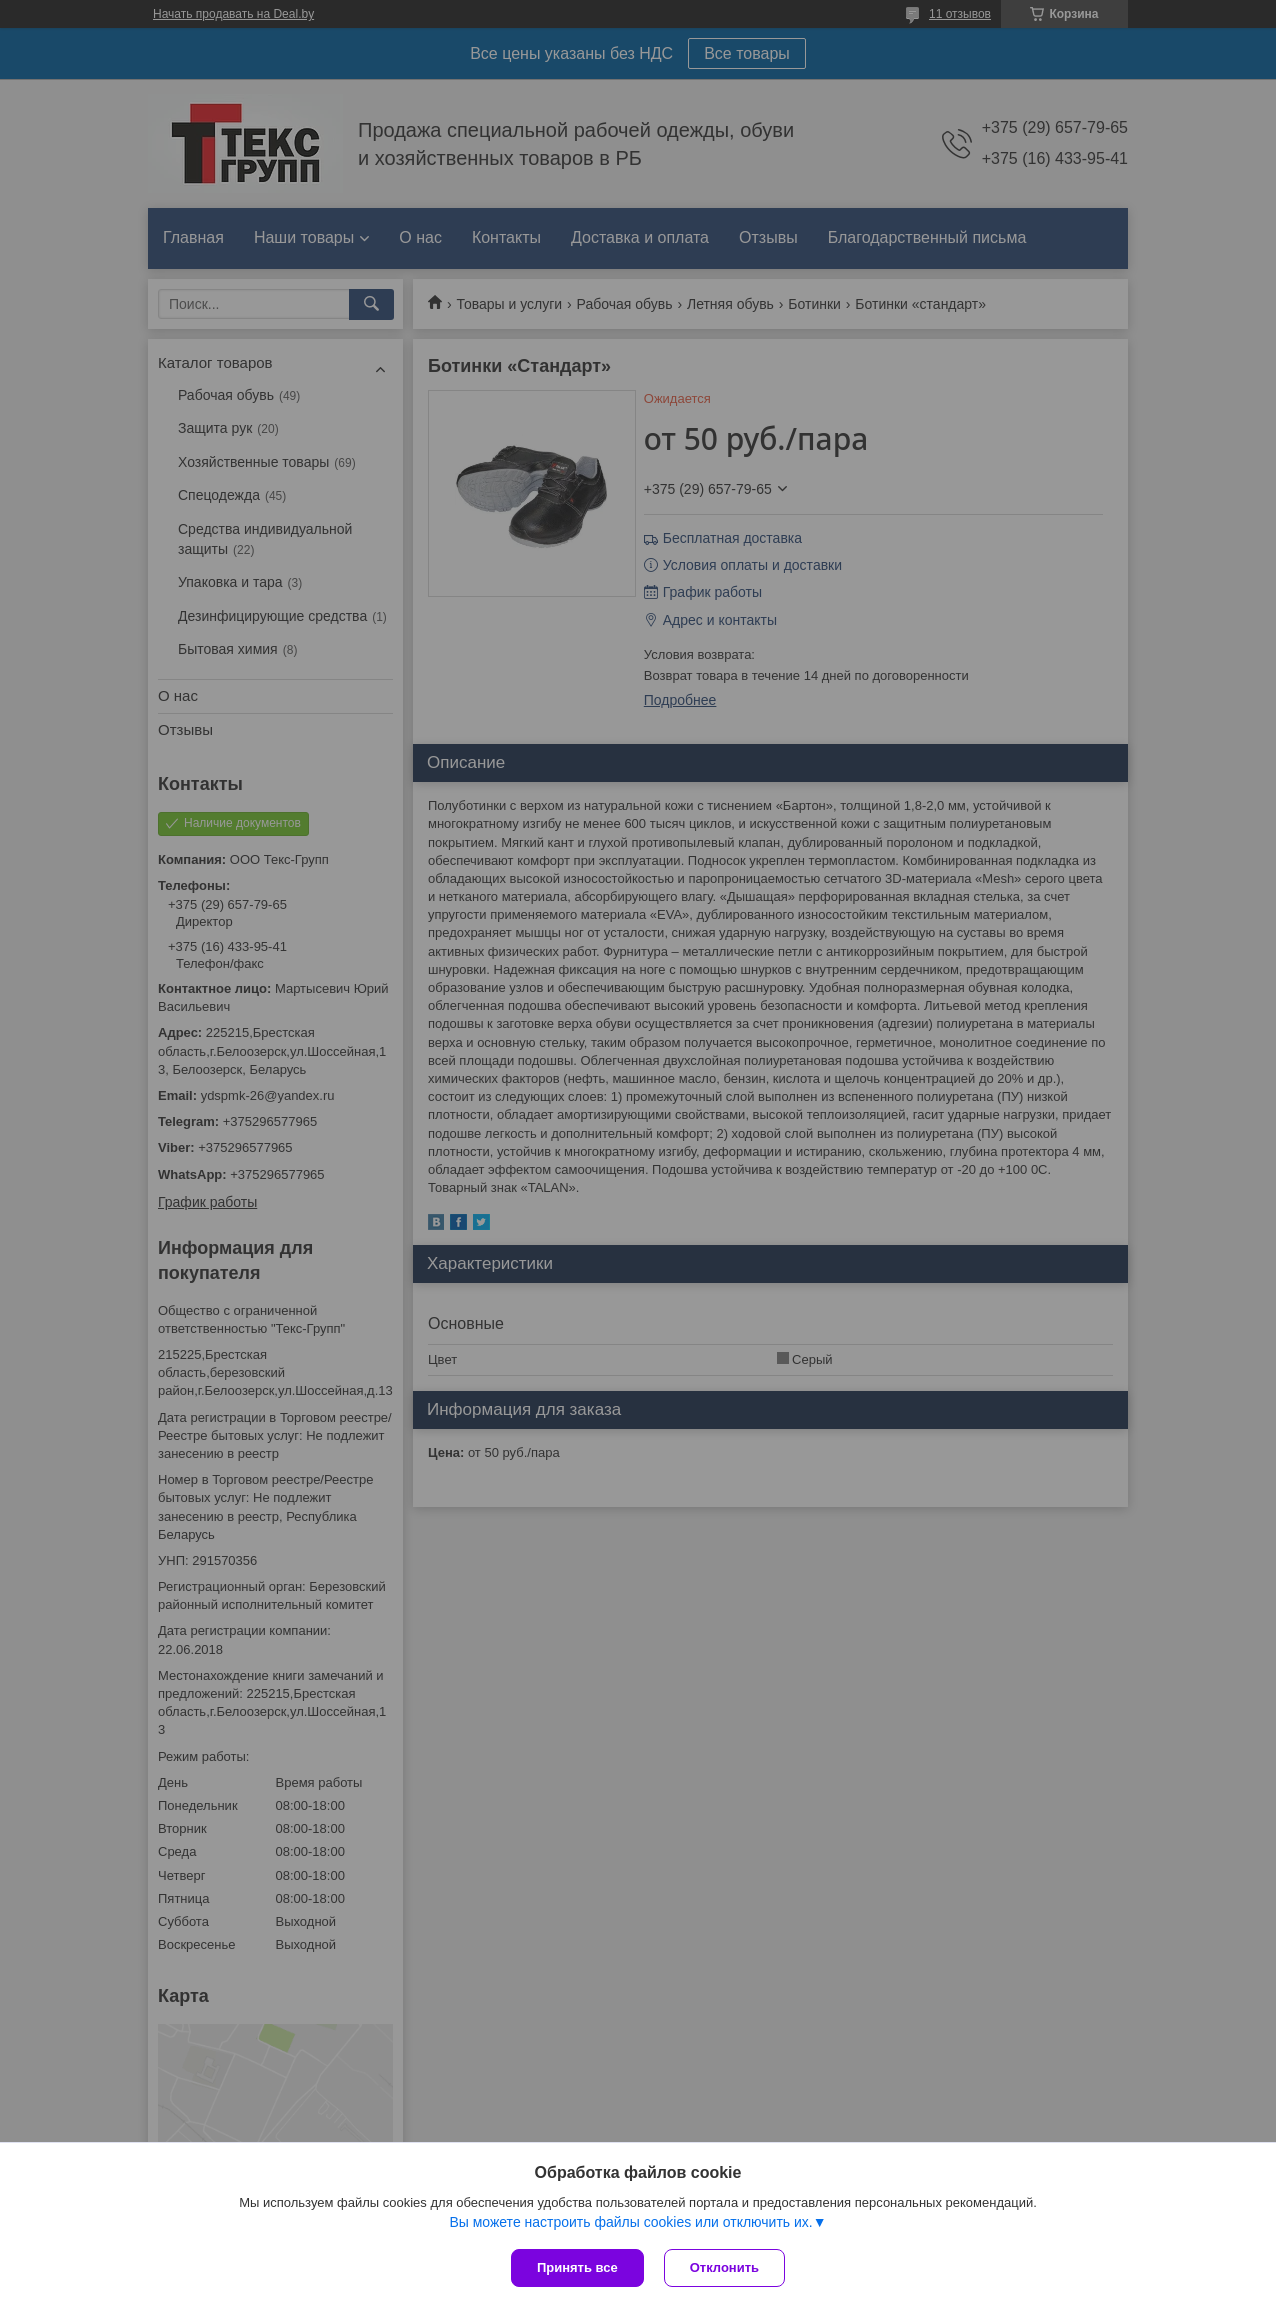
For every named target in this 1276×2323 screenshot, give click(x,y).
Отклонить (724, 2267)
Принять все (577, 2267)
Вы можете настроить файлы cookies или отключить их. (630, 2222)
